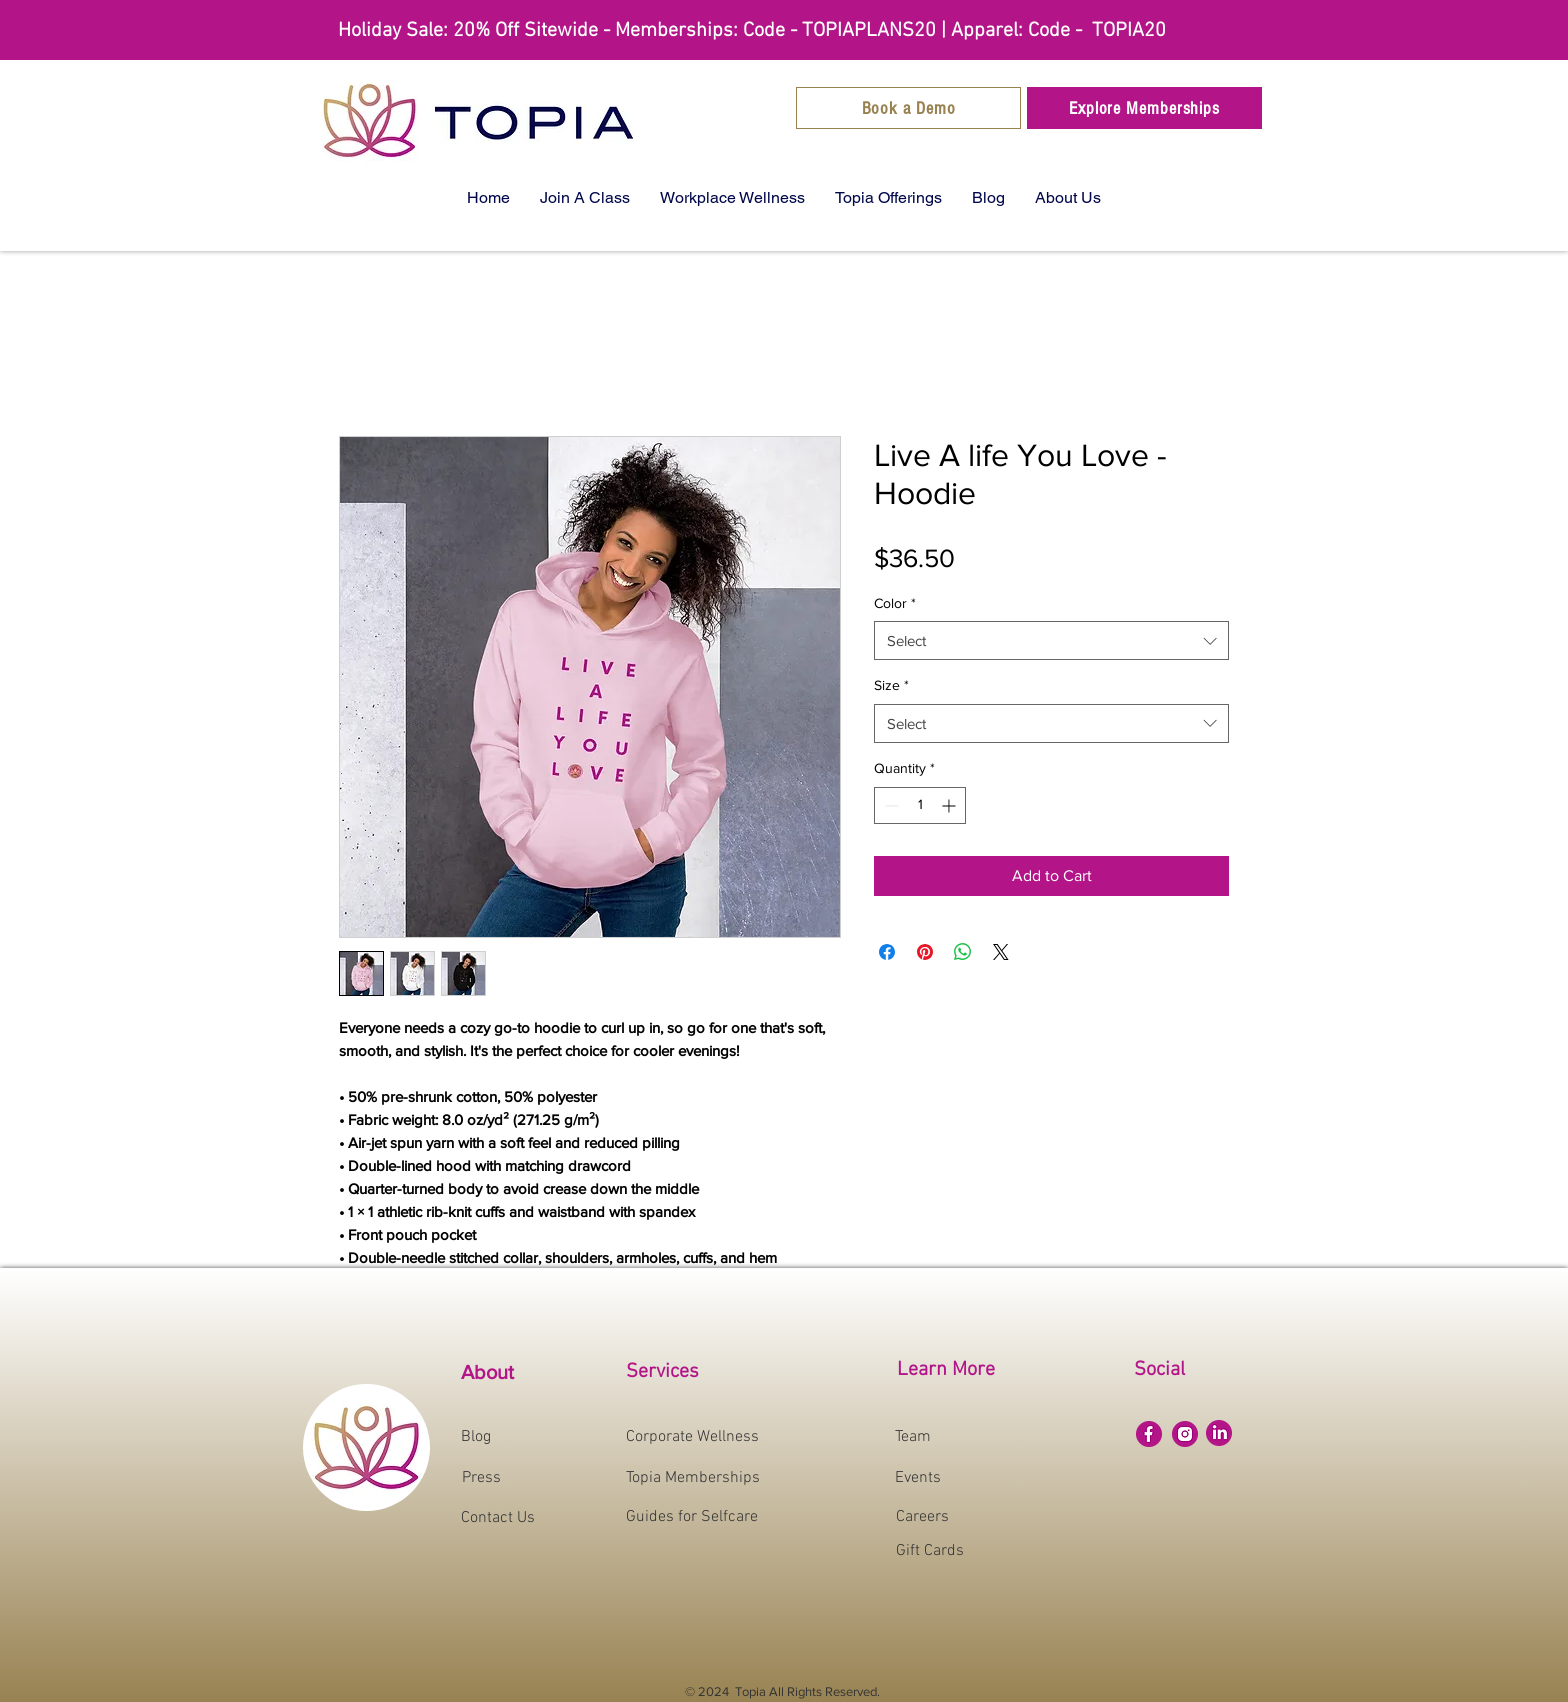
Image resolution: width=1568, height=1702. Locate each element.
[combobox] (1051, 640)
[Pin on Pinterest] (925, 952)
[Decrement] (889, 805)
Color (895, 603)
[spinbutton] (920, 805)
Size (891, 685)
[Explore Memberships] (1144, 108)
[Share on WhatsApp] (963, 952)
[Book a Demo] (908, 108)
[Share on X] (1001, 952)
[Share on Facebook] (887, 952)
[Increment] (950, 805)
